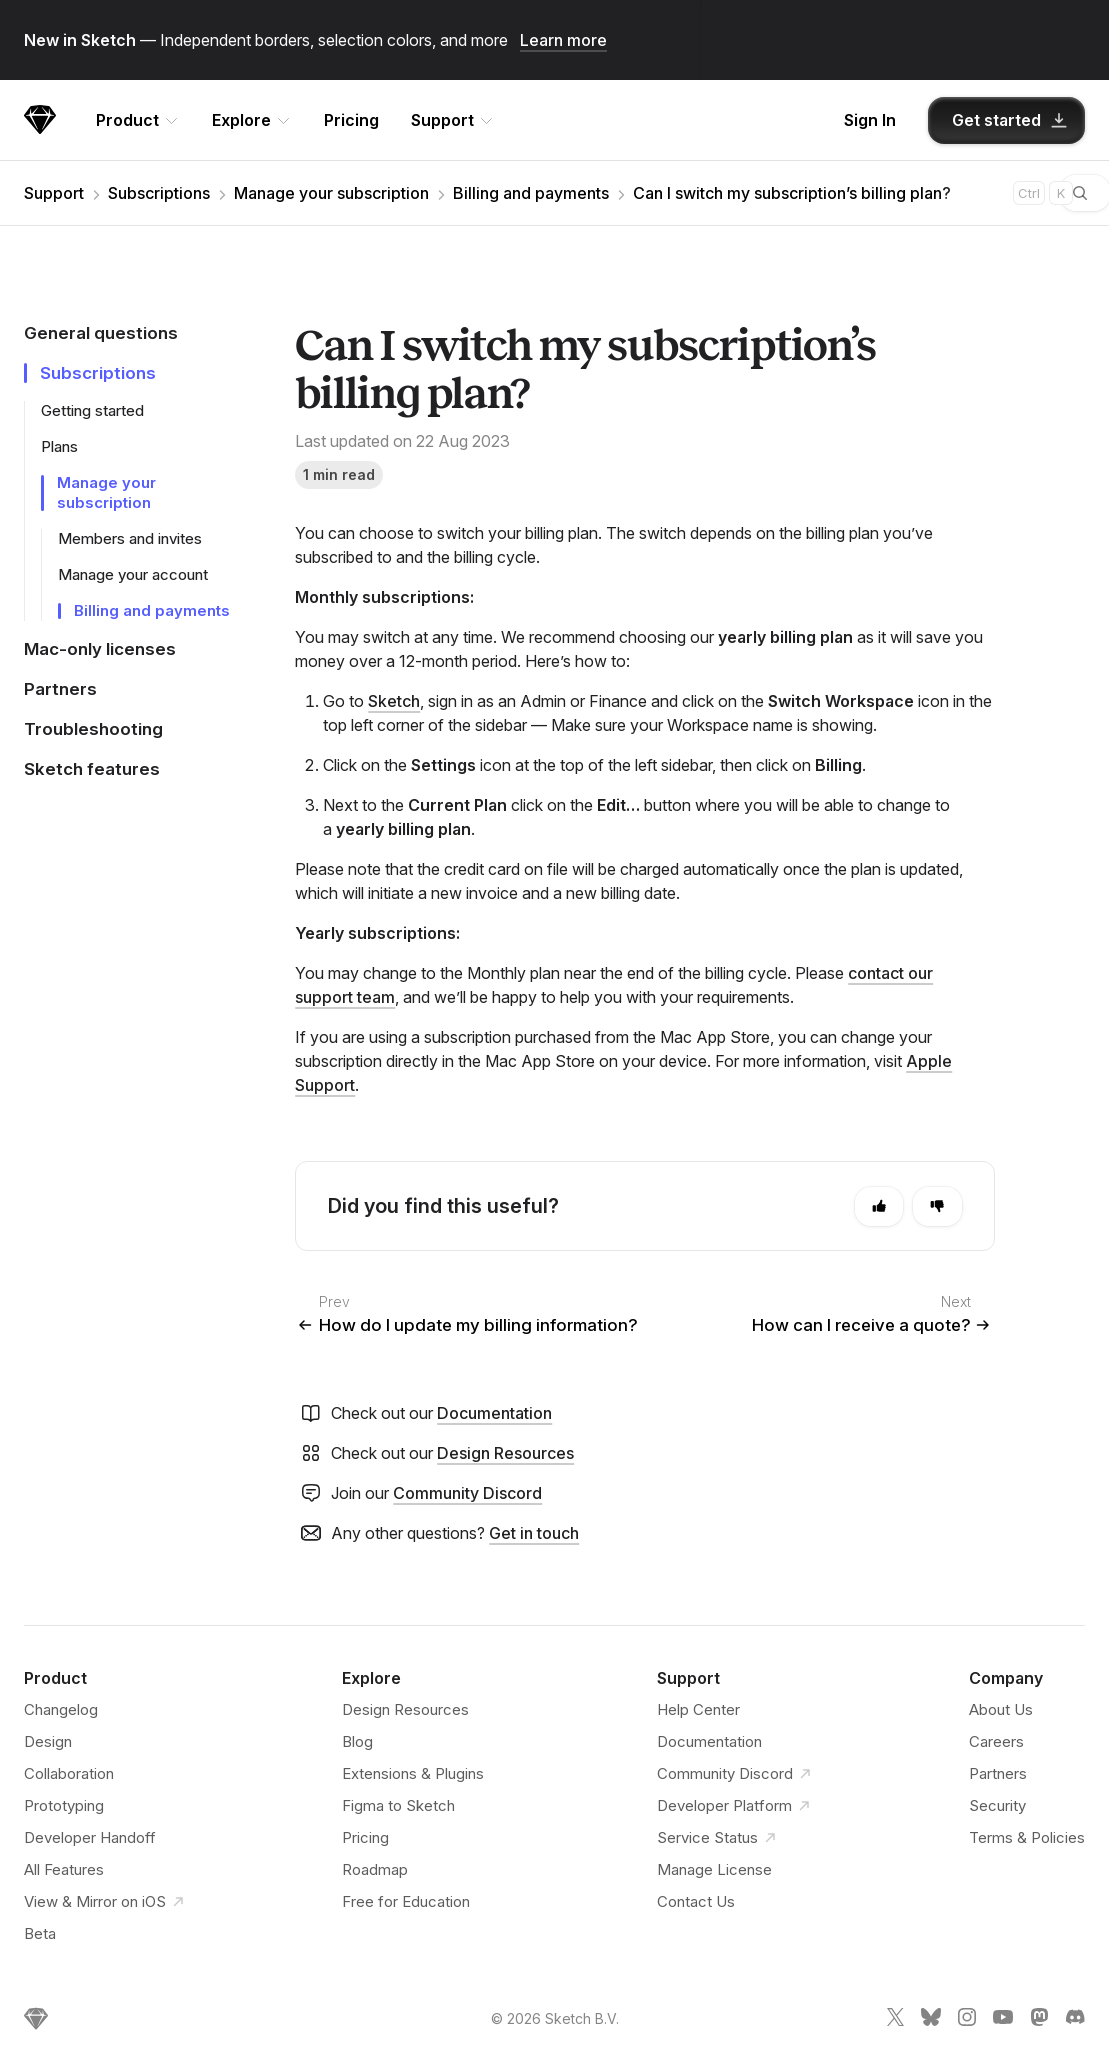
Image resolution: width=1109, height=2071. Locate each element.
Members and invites (130, 538)
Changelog (61, 1709)
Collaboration (69, 1773)
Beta (40, 1933)
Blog (357, 1741)
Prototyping (64, 1805)
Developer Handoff (90, 1837)
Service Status (719, 1838)
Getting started (92, 410)
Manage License (714, 1869)
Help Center (698, 1709)
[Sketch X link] (895, 2021)
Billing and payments (531, 193)
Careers (996, 1741)
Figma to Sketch (398, 1805)
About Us (1001, 1709)
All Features (64, 1869)
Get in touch (534, 1533)
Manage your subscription (331, 193)
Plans (59, 446)
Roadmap (375, 1869)
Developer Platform (727, 1806)
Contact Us (696, 1901)
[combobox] (953, 193)
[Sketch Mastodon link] (1039, 2021)
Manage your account (133, 574)
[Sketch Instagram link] (967, 2021)
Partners (998, 1773)
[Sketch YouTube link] (1003, 2021)
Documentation (494, 1413)
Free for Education (406, 1901)
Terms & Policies (1027, 1837)
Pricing (351, 120)
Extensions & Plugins (413, 1773)
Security (997, 1805)
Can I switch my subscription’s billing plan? (792, 193)
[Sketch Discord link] (1075, 2021)
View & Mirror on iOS (97, 1902)
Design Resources (505, 1453)
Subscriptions (159, 193)
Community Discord (467, 1493)
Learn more (563, 40)
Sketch (394, 701)
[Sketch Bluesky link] (931, 2021)
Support (54, 193)
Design (48, 1741)
